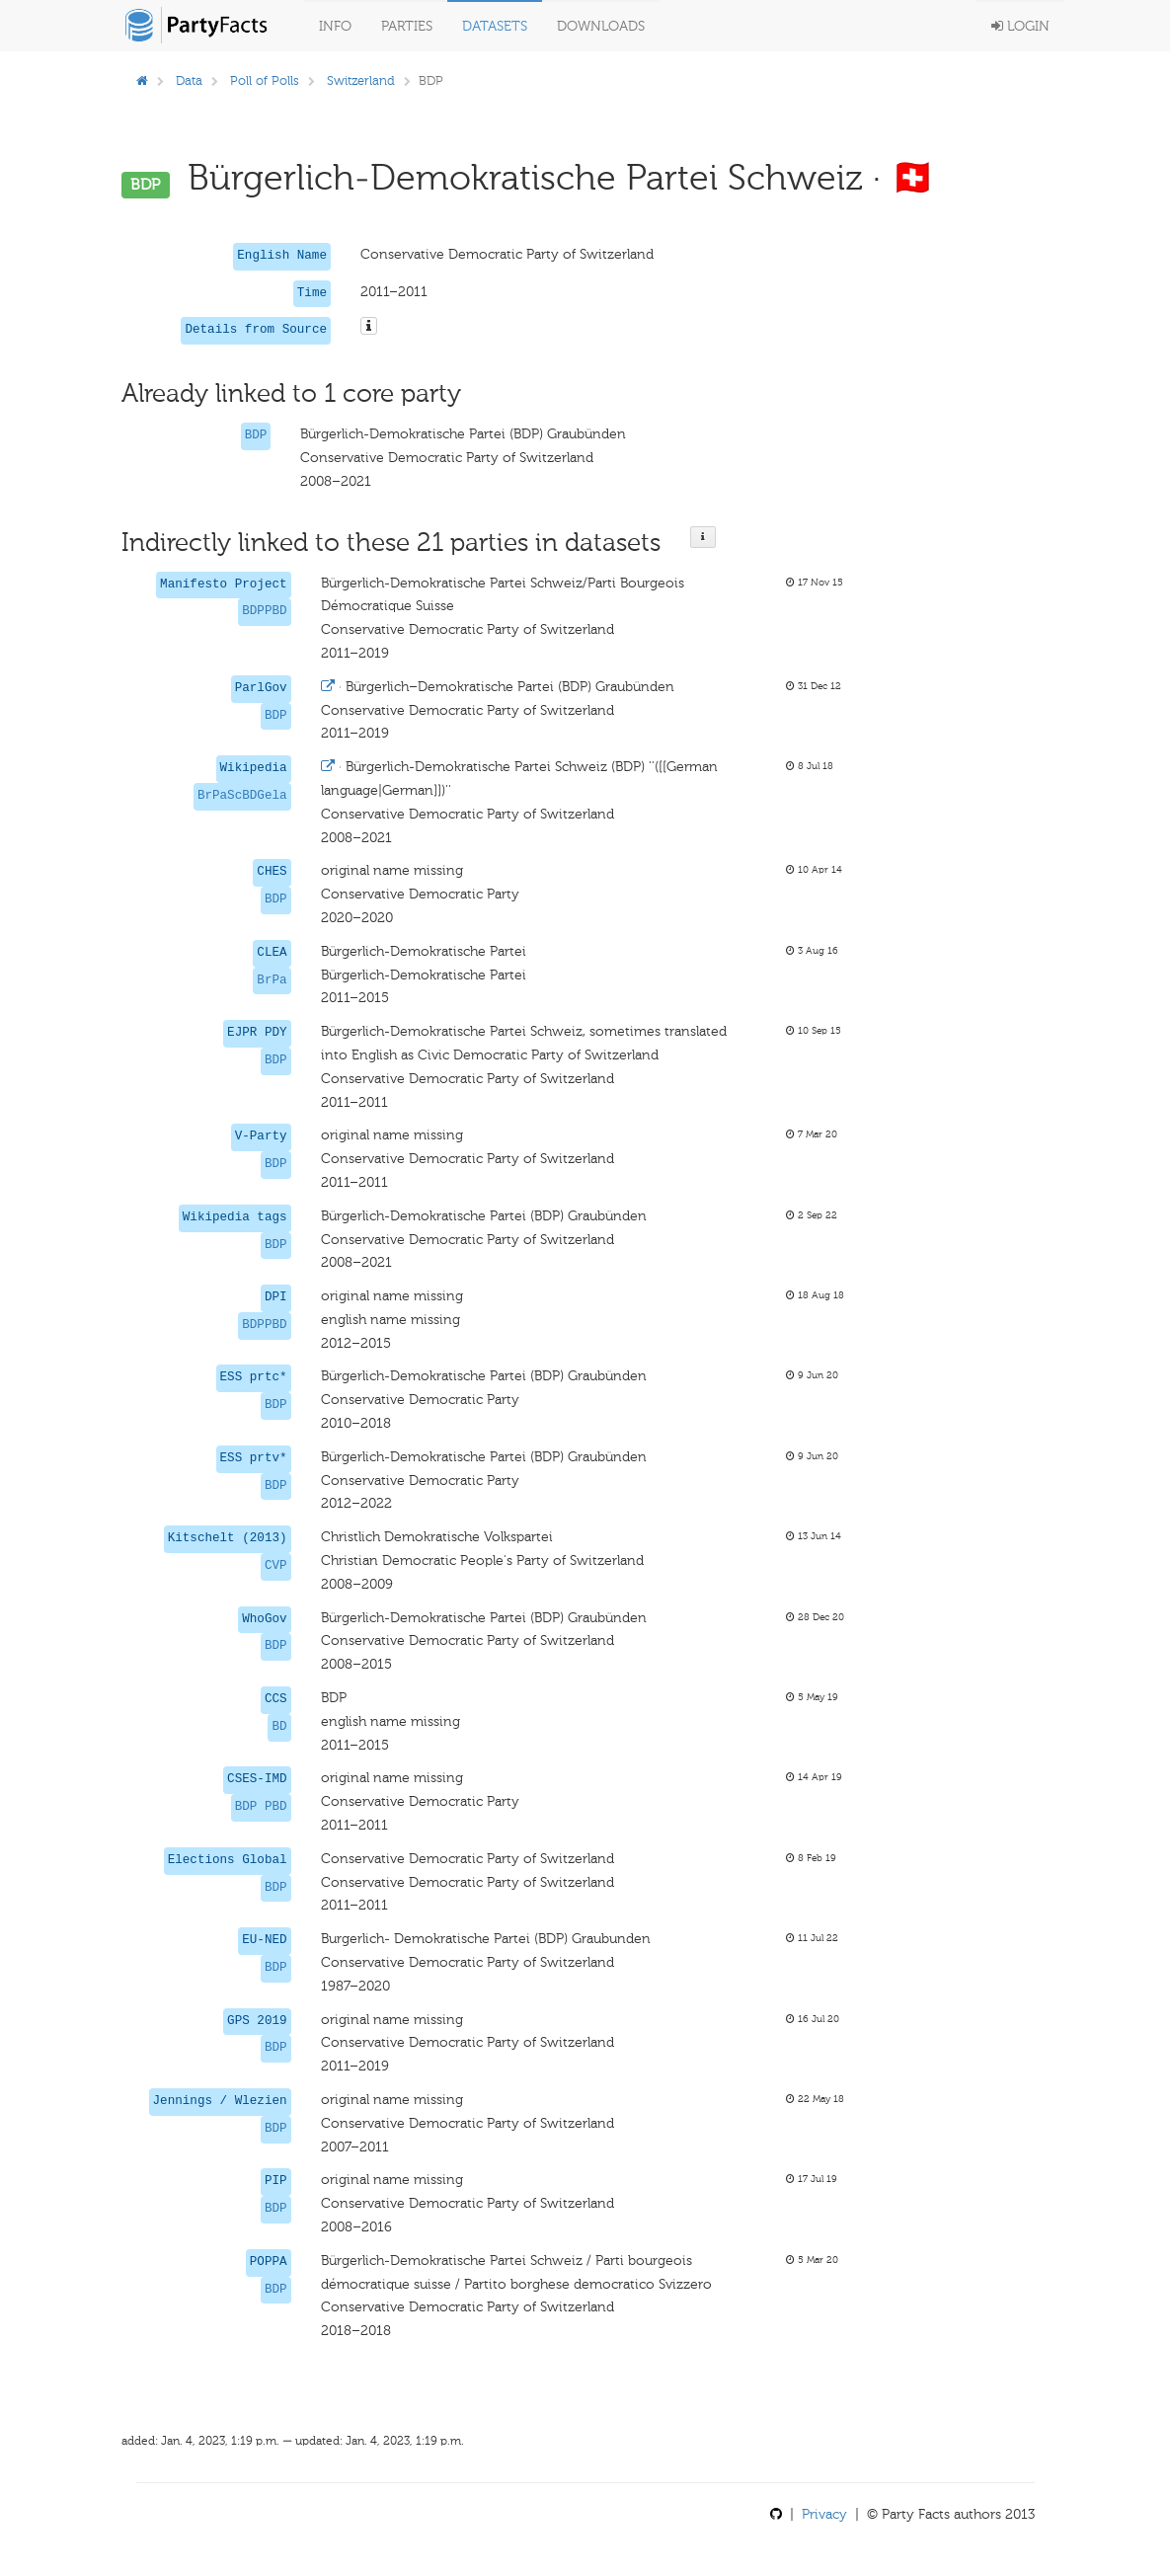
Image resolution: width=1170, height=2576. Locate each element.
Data (189, 80)
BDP (256, 435)
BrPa (271, 980)
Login (1020, 26)
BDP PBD (261, 1807)
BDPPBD (264, 611)
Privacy (824, 2514)
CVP (276, 1566)
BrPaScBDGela (242, 796)
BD (279, 1727)
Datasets (494, 26)
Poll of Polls (264, 80)
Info (335, 26)
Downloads (601, 26)
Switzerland (361, 80)
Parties (406, 26)
